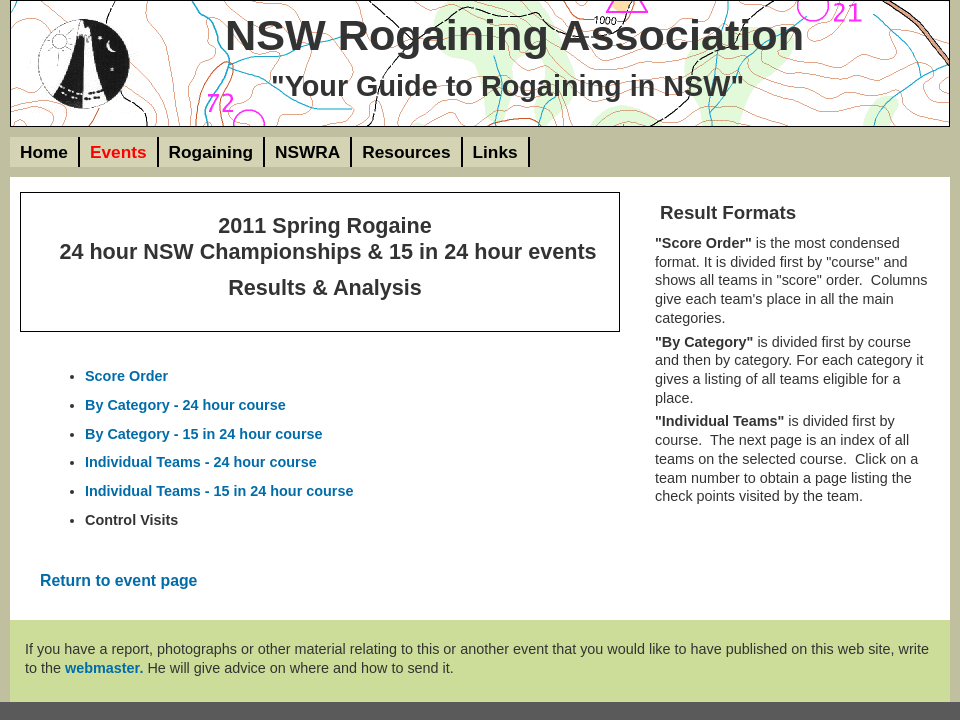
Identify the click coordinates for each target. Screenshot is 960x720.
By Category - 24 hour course (185, 405)
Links (495, 152)
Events (118, 152)
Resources (406, 152)
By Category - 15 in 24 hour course (204, 434)
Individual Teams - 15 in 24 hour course (219, 491)
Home (44, 152)
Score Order (126, 376)
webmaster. (104, 668)
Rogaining (211, 152)
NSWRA (307, 152)
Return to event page (118, 580)
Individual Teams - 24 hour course (201, 462)
